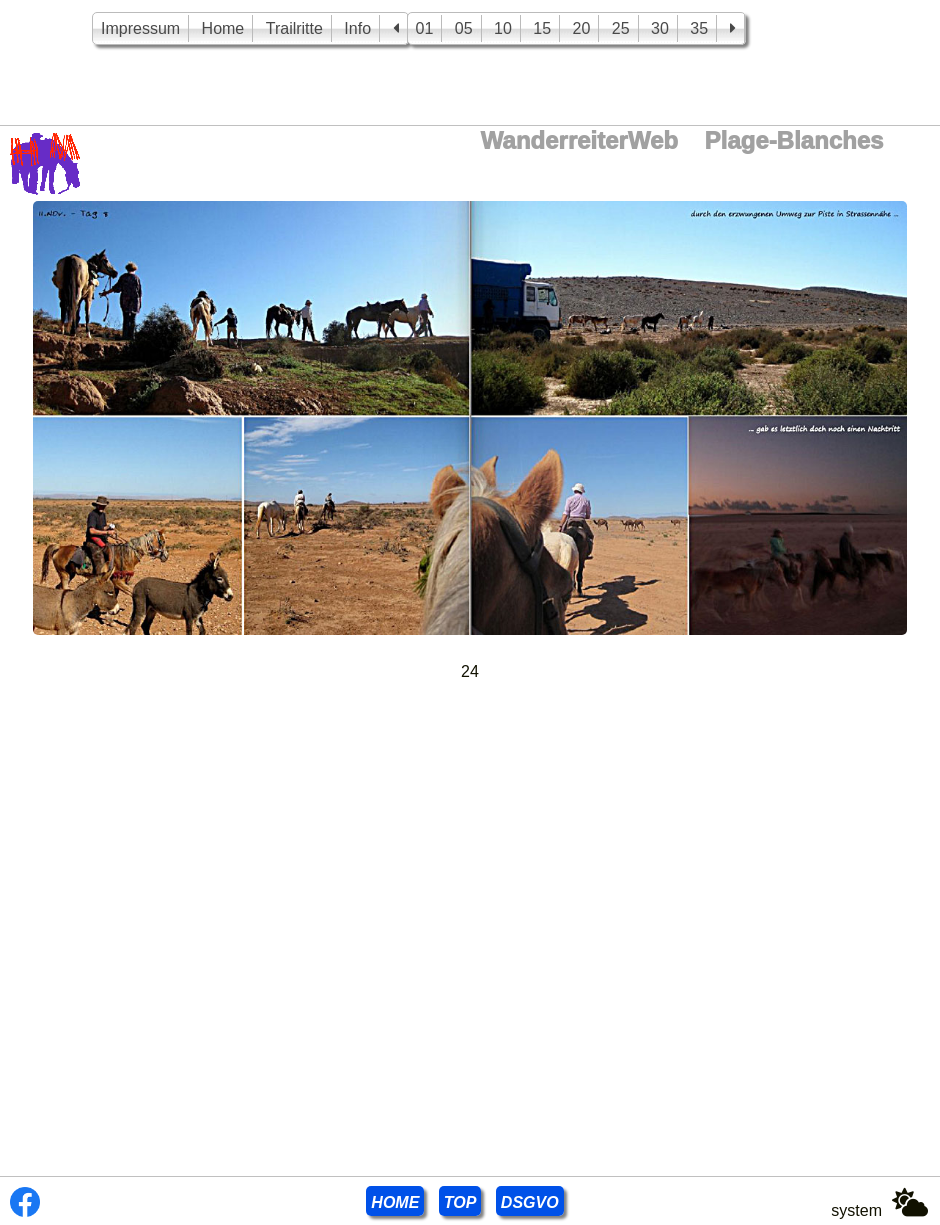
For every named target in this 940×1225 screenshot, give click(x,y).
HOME (395, 1202)
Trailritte (294, 28)
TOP (460, 1202)
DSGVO (530, 1202)
